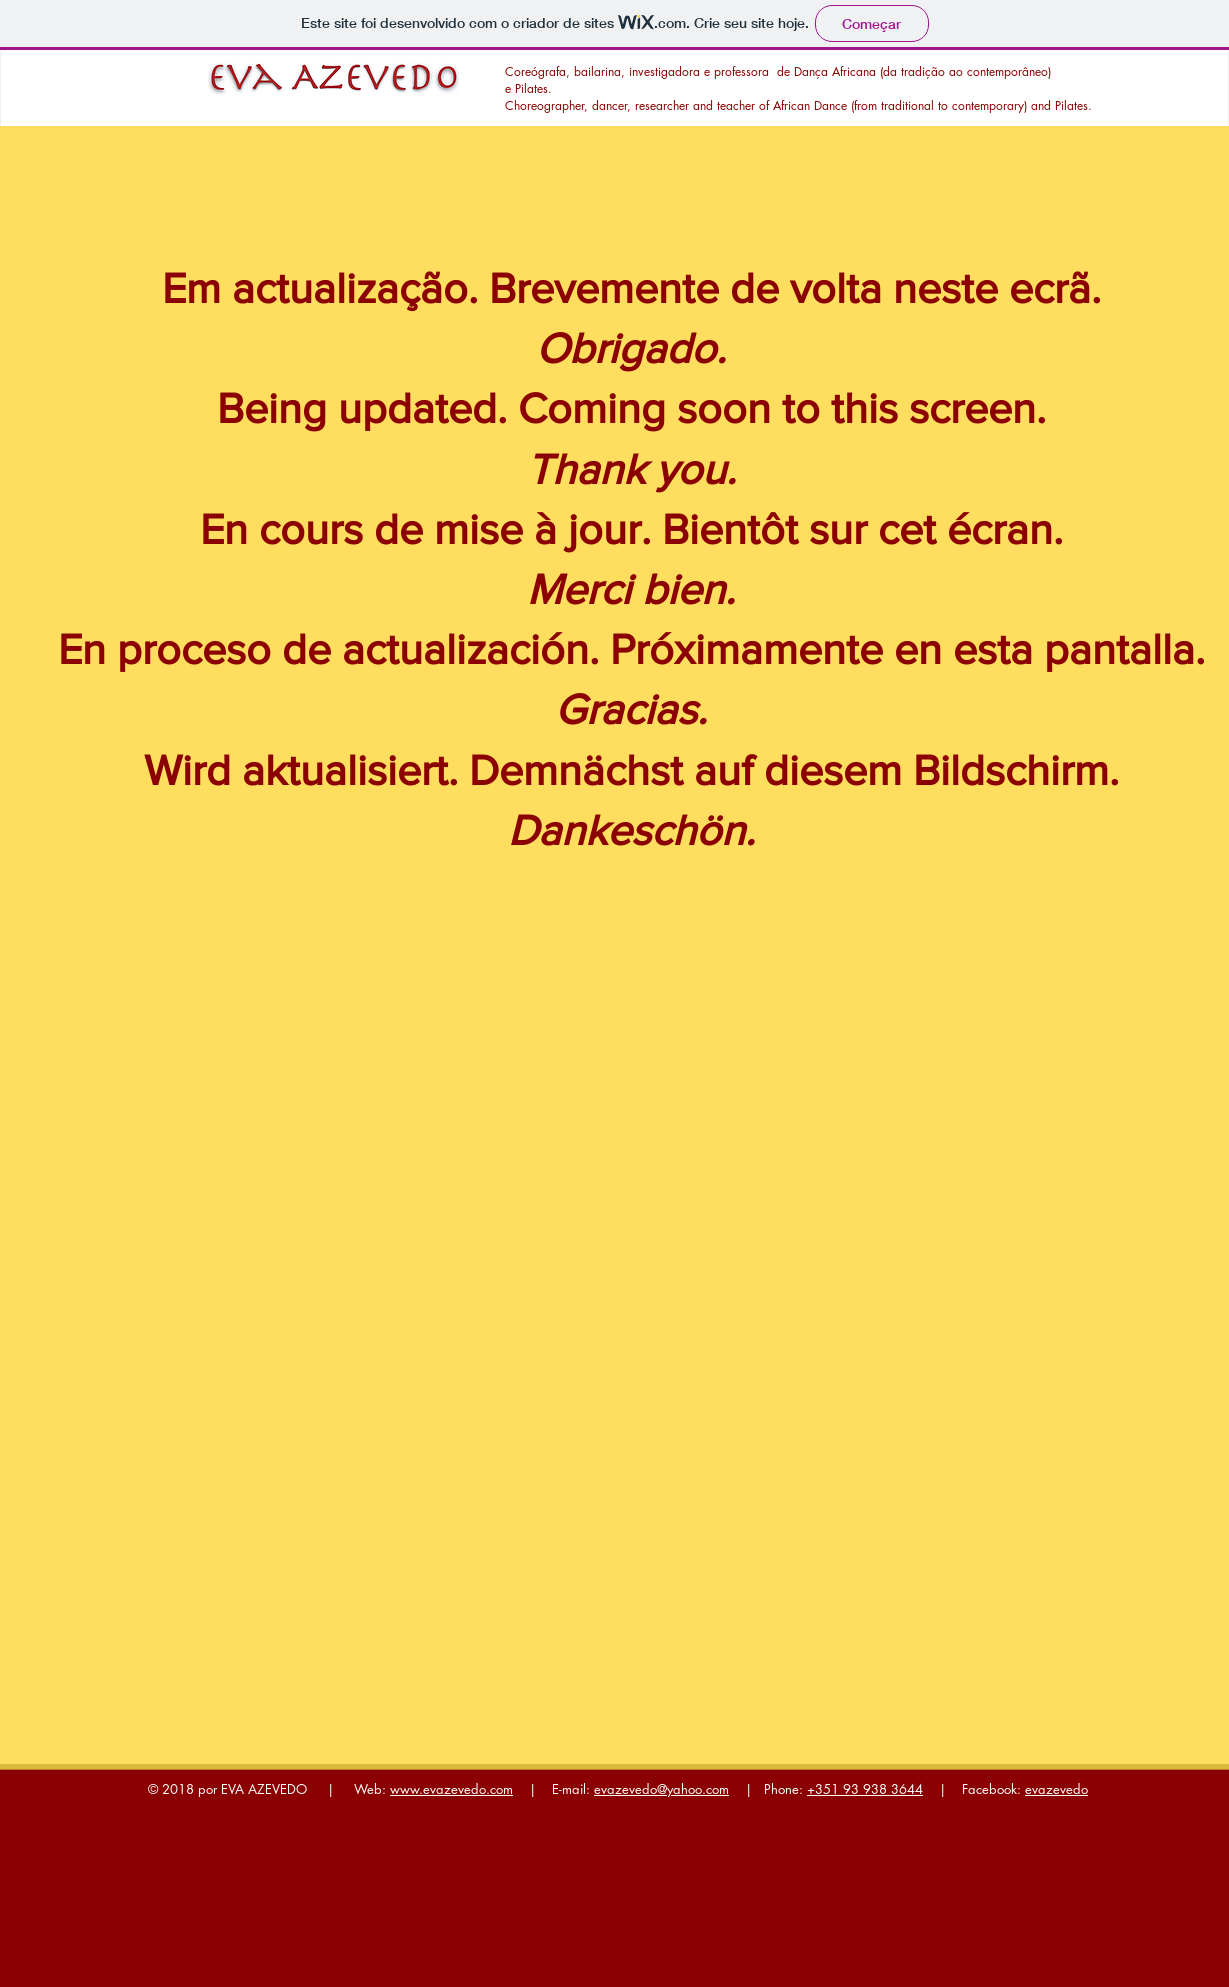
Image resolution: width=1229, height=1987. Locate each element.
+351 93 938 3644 (865, 1789)
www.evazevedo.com (451, 1789)
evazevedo (1056, 1789)
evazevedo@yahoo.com (661, 1789)
